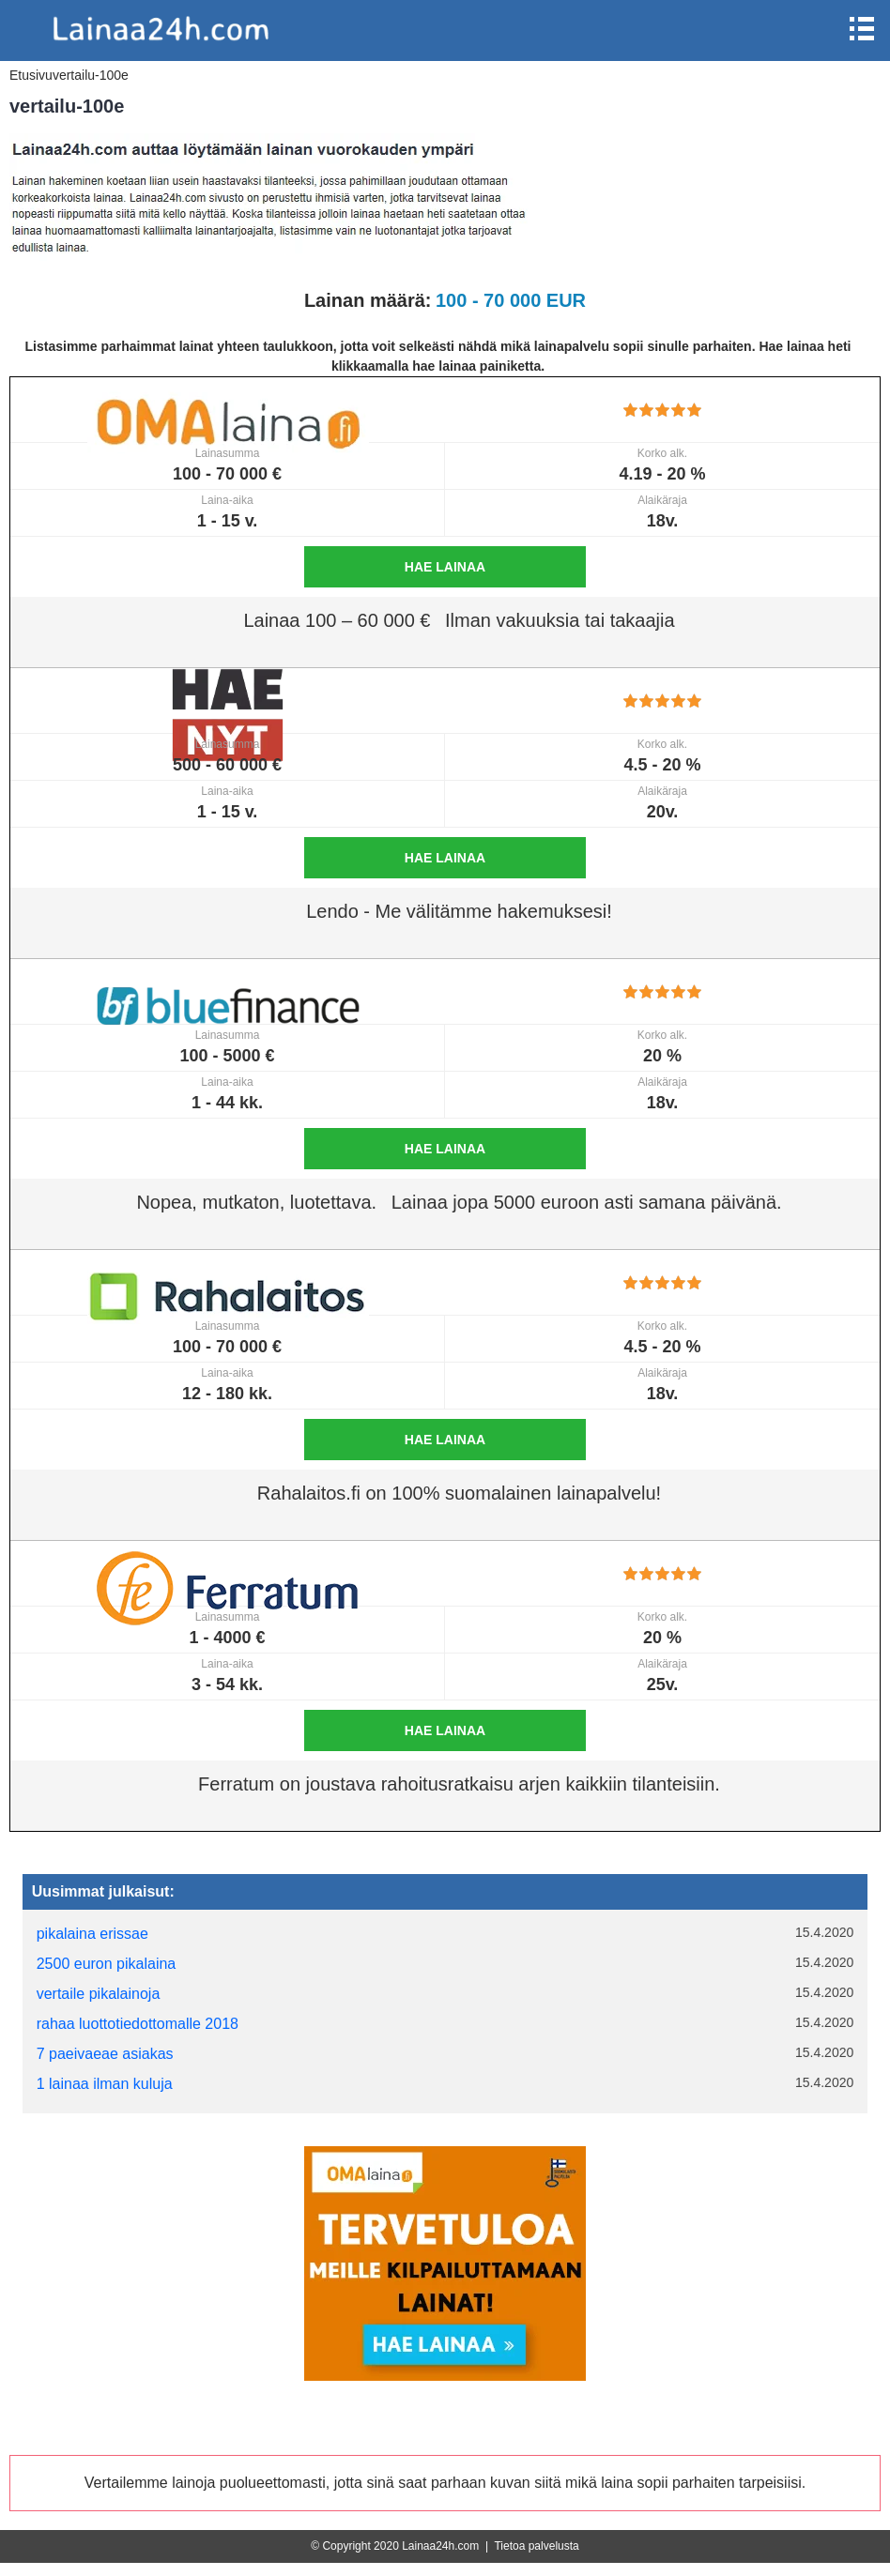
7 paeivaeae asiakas (105, 2054)
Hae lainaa (445, 566)
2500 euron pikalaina (106, 1964)
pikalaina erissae (92, 1934)
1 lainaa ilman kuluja (105, 2084)
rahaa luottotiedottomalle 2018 (137, 2024)
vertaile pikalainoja (99, 1994)
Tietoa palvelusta (536, 2546)
